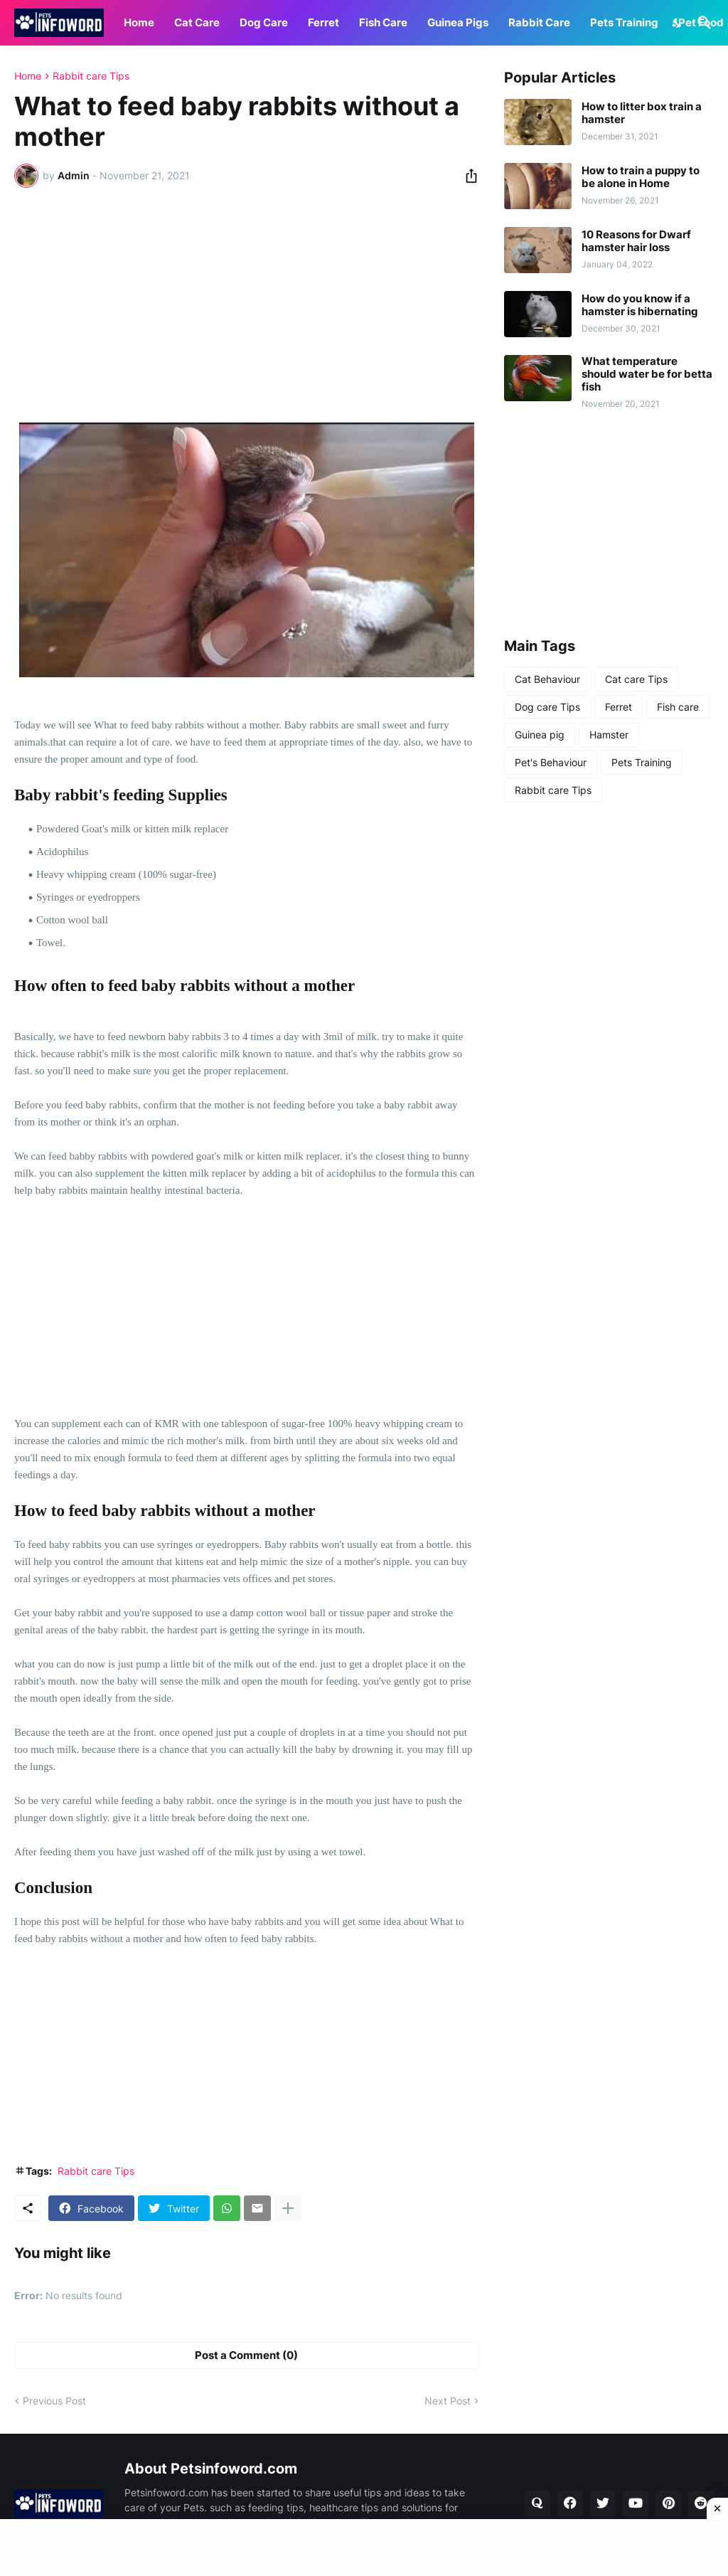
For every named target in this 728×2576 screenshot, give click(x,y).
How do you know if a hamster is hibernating (640, 305)
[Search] (702, 23)
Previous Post (54, 2401)
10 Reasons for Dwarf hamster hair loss (636, 241)
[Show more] (287, 2208)
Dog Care (264, 22)
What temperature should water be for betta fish (647, 374)
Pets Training (624, 22)
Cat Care (197, 22)
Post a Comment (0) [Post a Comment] (246, 2355)
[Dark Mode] (677, 23)
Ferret (323, 22)
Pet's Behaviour (551, 762)
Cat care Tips (636, 679)
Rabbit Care (539, 22)
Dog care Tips (547, 707)
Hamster (608, 734)
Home (139, 22)
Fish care (678, 707)
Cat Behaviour (547, 679)
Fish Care (383, 22)
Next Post (447, 2401)
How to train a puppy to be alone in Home (641, 177)
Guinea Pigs (457, 22)
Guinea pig (539, 734)
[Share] (467, 176)
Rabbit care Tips (91, 76)
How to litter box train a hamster (642, 113)
